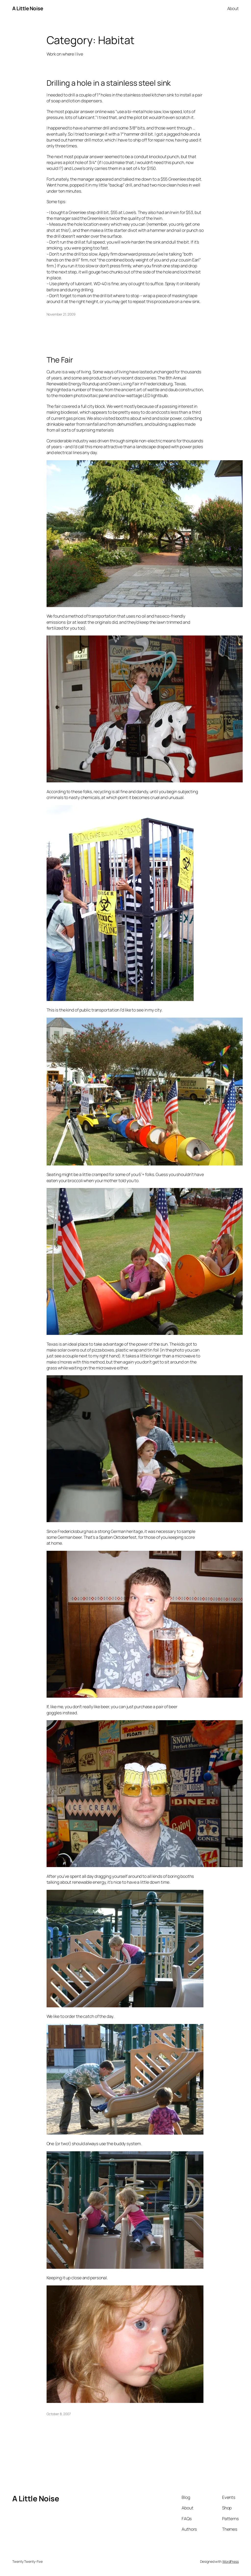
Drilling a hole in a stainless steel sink (109, 83)
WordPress (230, 2561)
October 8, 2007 (59, 2413)
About (233, 8)
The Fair (60, 359)
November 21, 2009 (61, 314)
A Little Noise (27, 8)
